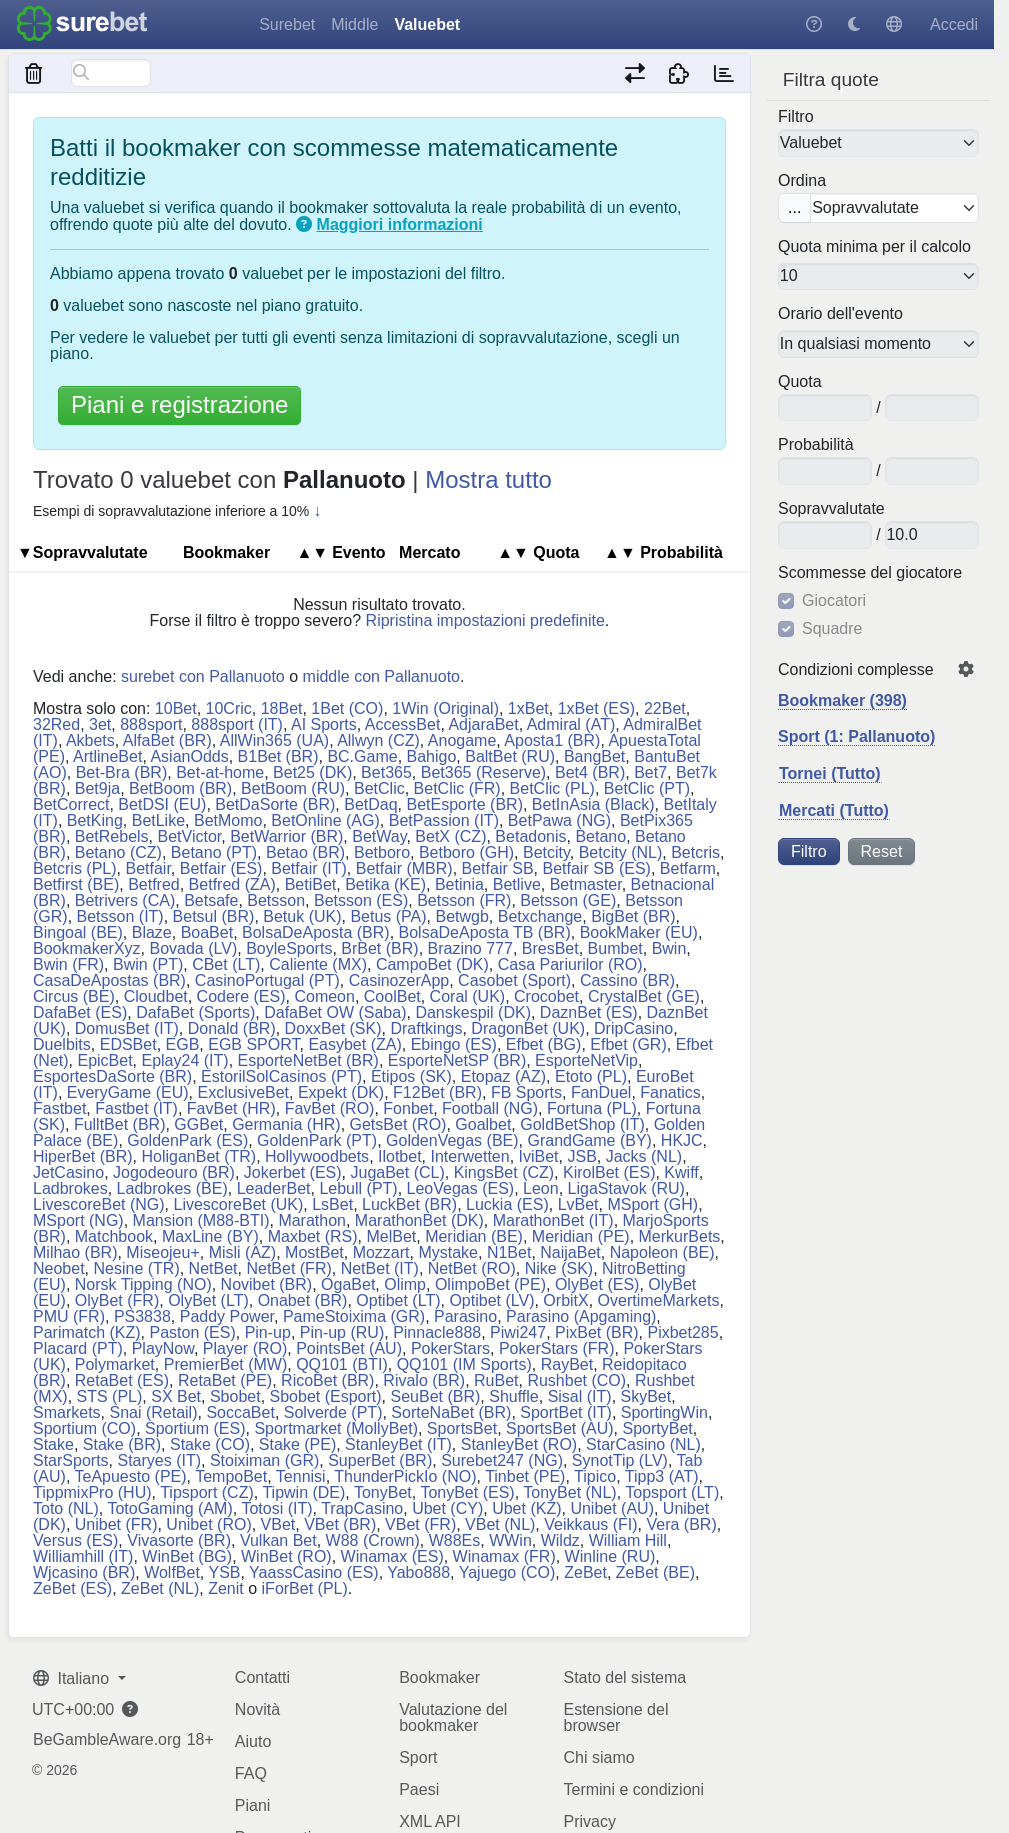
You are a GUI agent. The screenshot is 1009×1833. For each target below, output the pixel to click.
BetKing (95, 820)
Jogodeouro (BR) (174, 1172)
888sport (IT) (237, 724)
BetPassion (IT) (444, 820)
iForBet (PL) (305, 1588)
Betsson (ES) (361, 900)
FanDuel (601, 1092)
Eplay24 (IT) (184, 1060)
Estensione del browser (615, 1717)
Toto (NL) (66, 1508)
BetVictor (190, 836)
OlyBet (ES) (597, 1284)
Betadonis (530, 836)
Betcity (546, 852)
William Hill (628, 1540)
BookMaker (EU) (639, 932)
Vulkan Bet (278, 1540)
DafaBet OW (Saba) (335, 1012)
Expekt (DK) (341, 1092)
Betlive (517, 884)
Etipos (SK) (411, 1076)
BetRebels (112, 836)
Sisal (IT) (580, 1396)
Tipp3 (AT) (662, 1476)
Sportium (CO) (84, 1428)
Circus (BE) (74, 996)
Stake (53, 1444)
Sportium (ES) (195, 1428)
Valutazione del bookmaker (453, 1717)
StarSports (71, 1460)
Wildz (560, 1540)
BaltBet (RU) (510, 756)
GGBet (198, 1124)
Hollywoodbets (317, 1156)
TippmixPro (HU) (92, 1492)
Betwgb (461, 916)
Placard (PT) (78, 1348)
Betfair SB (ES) (596, 868)
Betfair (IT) (309, 868)
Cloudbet (156, 996)
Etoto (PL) (591, 1076)
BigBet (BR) (633, 916)
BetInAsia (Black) (593, 804)
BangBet (594, 756)
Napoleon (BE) (662, 1252)
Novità (257, 1709)
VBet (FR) (420, 1524)
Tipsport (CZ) (207, 1492)
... (794, 207)
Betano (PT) (214, 852)
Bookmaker (439, 1677)
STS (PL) (110, 1396)
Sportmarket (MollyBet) (336, 1428)
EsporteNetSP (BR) (457, 1060)
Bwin (669, 948)
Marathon (312, 1220)
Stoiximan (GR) (264, 1460)
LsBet (332, 1204)
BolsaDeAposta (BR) (316, 932)
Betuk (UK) (302, 916)
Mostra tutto (488, 479)
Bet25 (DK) (312, 772)
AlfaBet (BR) (167, 740)
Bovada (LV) (193, 948)
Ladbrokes (70, 1188)
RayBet (567, 1364)
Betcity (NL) (621, 852)
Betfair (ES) (221, 868)
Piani (253, 1805)
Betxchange (540, 916)
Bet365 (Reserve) (483, 772)
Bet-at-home (220, 772)
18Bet (282, 708)
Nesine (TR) (136, 1268)
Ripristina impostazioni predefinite (485, 620)
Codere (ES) (241, 996)
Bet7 (650, 772)
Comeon (324, 996)
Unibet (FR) (116, 1524)
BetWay (379, 836)
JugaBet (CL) (397, 1172)
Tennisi (301, 1476)
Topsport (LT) (672, 1492)
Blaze (152, 932)
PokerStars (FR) (557, 1348)
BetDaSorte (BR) (275, 804)
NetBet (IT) (380, 1268)
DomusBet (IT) (127, 1028)
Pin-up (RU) (342, 1332)
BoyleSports (289, 948)
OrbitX (565, 1300)
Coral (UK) (468, 996)
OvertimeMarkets (659, 1300)
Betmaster (586, 884)
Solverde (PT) (333, 1412)
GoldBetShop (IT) (582, 1124)
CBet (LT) (226, 964)
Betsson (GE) (568, 900)
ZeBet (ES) (72, 1588)
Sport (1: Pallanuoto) (856, 736)
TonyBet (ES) (467, 1492)
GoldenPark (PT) (317, 1140)
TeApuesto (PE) (131, 1476)
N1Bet (509, 1252)
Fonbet (408, 1108)
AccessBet (403, 724)
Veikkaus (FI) (590, 1524)
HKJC (682, 1140)
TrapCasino (362, 1508)
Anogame (462, 740)
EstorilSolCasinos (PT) (281, 1076)
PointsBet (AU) (349, 1348)
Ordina (802, 181)
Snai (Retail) (153, 1412)
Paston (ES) (192, 1332)
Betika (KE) (385, 884)
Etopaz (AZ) (503, 1076)
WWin (510, 1540)
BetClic (379, 788)
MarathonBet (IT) (553, 1220)
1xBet (528, 708)
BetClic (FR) (457, 788)
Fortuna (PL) (592, 1108)
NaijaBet (570, 1252)
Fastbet (59, 1108)
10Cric (229, 708)
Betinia (459, 884)
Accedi (954, 24)
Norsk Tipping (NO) (143, 1284)
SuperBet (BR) (380, 1460)
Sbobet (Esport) (326, 1396)
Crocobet (546, 996)
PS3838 (142, 1316)
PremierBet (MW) (226, 1364)
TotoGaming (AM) (169, 1508)
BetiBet (311, 884)
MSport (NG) (78, 1220)
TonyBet (383, 1492)
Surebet (287, 24)
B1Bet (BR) (278, 756)
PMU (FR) (69, 1316)
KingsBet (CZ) (504, 1172)
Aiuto (253, 1741)
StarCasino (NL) (643, 1444)
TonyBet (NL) (569, 1492)
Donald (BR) (232, 1028)
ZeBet (585, 1572)
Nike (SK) (559, 1268)
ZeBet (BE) (655, 1572)
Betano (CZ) (118, 852)
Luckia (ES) (507, 1204)
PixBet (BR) (597, 1332)
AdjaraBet (483, 724)
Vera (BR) (682, 1524)
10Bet (176, 708)
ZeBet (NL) (160, 1588)
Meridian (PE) (581, 1236)
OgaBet (348, 1284)
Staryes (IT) (159, 1460)
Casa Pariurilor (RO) (570, 964)
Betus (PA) (388, 916)
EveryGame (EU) (128, 1092)
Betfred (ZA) (232, 884)
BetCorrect (71, 804)
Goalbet (483, 1124)
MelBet (391, 1236)
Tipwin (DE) (303, 1492)
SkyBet (646, 1396)
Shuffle (514, 1396)
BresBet (550, 948)
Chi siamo (598, 1757)
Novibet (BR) (267, 1284)
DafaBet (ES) (80, 1012)
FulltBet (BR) (120, 1124)
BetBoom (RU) (293, 788)
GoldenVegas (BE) (452, 1140)
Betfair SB (498, 868)
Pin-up (268, 1332)
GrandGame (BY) (589, 1140)
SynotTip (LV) (620, 1460)
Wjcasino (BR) (84, 1572)
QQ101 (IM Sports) (464, 1364)
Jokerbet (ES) (293, 1172)
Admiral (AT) (571, 724)
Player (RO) (245, 1348)
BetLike (158, 820)
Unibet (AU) (612, 1508)
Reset (882, 851)
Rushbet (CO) (576, 1380)
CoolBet (392, 996)
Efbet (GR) (628, 1044)
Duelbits (62, 1044)
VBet (278, 1524)
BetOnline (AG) (325, 820)
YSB (224, 1572)
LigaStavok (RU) (626, 1188)
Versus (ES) (75, 1540)
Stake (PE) (297, 1444)
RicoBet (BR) (327, 1380)
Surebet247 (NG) (502, 1460)
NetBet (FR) (288, 1268)
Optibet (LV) (491, 1300)
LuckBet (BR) (409, 1204)
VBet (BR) (340, 1524)
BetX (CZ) (450, 836)
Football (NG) (490, 1108)
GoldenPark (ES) (187, 1140)
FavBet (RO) (330, 1108)
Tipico (595, 1476)
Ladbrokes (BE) (172, 1188)
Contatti (262, 1677)
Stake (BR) (122, 1444)
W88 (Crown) (373, 1540)
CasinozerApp (399, 980)
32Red (56, 724)
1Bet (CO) (347, 708)
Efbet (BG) (544, 1044)
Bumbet (615, 948)
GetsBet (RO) (398, 1124)
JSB (581, 1156)
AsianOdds (189, 756)
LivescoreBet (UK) (238, 1204)
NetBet (213, 1268)
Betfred (154, 884)
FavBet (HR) (231, 1108)
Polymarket (115, 1364)
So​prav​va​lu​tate (831, 509)
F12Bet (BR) (437, 1092)
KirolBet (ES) (609, 1172)
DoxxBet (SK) (333, 1028)
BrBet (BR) (379, 948)
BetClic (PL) (552, 788)
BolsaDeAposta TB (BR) (485, 932)
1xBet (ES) (596, 708)
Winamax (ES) (392, 1556)
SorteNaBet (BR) (451, 1412)
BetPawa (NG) (559, 820)
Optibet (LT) (398, 1300)
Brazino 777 (470, 948)
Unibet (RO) (208, 1524)
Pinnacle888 (437, 1332)
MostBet (314, 1252)
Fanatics (670, 1092)
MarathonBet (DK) (419, 1220)
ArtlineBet (107, 756)
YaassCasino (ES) (314, 1572)
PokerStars (450, 1348)
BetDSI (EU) (162, 804)
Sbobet (235, 1396)
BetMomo (228, 820)
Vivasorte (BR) (179, 1540)
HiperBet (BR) (83, 1156)
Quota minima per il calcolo (874, 247)
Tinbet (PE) (525, 1476)
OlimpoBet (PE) (490, 1284)
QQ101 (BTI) (342, 1364)
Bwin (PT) (148, 964)
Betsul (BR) (214, 916)
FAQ (251, 1773)
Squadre (832, 629)
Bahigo (432, 756)
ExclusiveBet (243, 1092)
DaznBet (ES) (589, 1012)
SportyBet (658, 1428)
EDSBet (128, 1044)
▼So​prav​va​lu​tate (82, 552)
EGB (183, 1044)
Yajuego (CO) (507, 1572)
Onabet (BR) (303, 1300)
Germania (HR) (286, 1124)
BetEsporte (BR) (464, 804)
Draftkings (426, 1028)
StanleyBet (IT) (398, 1444)
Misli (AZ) (243, 1252)
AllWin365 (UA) (274, 740)
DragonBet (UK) (528, 1028)
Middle (354, 24)
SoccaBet (240, 1412)
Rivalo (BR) (424, 1380)
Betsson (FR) (464, 900)
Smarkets (67, 1412)
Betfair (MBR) (404, 868)
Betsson (276, 900)
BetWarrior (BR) (286, 836)
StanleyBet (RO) (519, 1444)
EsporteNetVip (586, 1060)
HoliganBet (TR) (198, 1156)
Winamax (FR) (504, 1556)
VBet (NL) (500, 1524)
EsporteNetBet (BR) (308, 1060)
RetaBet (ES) (122, 1380)
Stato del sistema (624, 1677)
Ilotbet (400, 1156)
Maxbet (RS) (313, 1236)
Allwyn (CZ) (378, 740)
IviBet (539, 1156)
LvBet (578, 1204)
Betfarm (688, 868)
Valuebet (427, 24)
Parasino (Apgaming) (581, 1316)
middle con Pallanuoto (381, 676)
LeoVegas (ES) (461, 1188)
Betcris (695, 852)
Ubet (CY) (447, 1508)
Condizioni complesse (856, 670)
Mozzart (381, 1252)
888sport (151, 724)
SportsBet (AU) (560, 1428)
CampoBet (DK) (432, 964)
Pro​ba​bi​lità (816, 445)
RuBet (496, 1380)
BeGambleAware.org (107, 1740)
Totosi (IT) (276, 1508)
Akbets (90, 740)
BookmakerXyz (87, 948)
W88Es (455, 1540)
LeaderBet (274, 1188)
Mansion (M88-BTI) (201, 1220)
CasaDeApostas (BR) (109, 980)
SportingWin (664, 1412)
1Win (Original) (445, 708)
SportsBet (462, 1428)
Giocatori (834, 601)
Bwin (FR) (68, 964)
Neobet (59, 1268)
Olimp (405, 1284)
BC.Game (362, 756)
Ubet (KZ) (526, 1508)
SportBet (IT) (566, 1412)
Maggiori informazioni (400, 224)
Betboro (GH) (466, 852)
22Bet (665, 708)
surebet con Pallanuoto (203, 676)
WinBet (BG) (187, 1556)
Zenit (226, 1588)
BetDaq (370, 804)
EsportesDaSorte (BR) (112, 1076)
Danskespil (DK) (473, 1012)
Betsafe (211, 900)
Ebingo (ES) (454, 1044)
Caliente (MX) (318, 964)
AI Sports (324, 724)
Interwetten (470, 1156)
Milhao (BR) (75, 1252)
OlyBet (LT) (208, 1300)
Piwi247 (518, 1332)
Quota (800, 382)
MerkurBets (680, 1236)
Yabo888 (418, 1572)
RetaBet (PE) (225, 1380)
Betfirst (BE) (76, 884)
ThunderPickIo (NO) (405, 1476)
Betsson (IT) (120, 916)
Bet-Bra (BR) (122, 772)
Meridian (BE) (474, 1236)
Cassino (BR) (627, 980)
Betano (600, 836)
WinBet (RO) (286, 1556)
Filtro (796, 117)
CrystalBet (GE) (644, 996)
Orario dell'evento (840, 314)
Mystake (448, 1252)
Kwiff (681, 1172)
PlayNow (163, 1348)
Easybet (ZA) (354, 1044)
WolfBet (172, 1572)
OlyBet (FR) (117, 1300)
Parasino (465, 1316)
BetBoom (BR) (180, 788)
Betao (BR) (305, 852)
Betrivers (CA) (125, 900)
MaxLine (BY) (210, 1236)
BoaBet (207, 932)
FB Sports (526, 1092)
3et (100, 724)
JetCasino (68, 1172)
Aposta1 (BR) (552, 740)
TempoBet (231, 1476)
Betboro (382, 852)
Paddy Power (227, 1316)
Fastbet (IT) (136, 1108)
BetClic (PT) (647, 788)
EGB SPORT (253, 1044)
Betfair (147, 868)
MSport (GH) (652, 1204)
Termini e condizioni (633, 1789)
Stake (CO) (210, 1444)
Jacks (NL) (644, 1156)
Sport (418, 1757)
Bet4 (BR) (590, 772)
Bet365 (386, 772)
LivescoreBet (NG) (99, 1204)
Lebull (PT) (358, 1188)
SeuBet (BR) (436, 1396)
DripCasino (633, 1028)
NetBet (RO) (472, 1268)
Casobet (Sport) (514, 980)
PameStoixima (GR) (354, 1316)
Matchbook (114, 1236)
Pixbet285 (682, 1332)
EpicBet (104, 1060)
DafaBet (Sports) (195, 1012)
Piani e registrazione (179, 404)
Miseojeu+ (162, 1252)
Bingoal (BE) (78, 932)
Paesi (419, 1789)
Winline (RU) (610, 1556)
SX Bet (176, 1396)
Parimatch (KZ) (87, 1332)
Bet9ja (97, 788)
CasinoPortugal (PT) (267, 980)
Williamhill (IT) (83, 1556)
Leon (541, 1188)
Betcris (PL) (75, 868)
